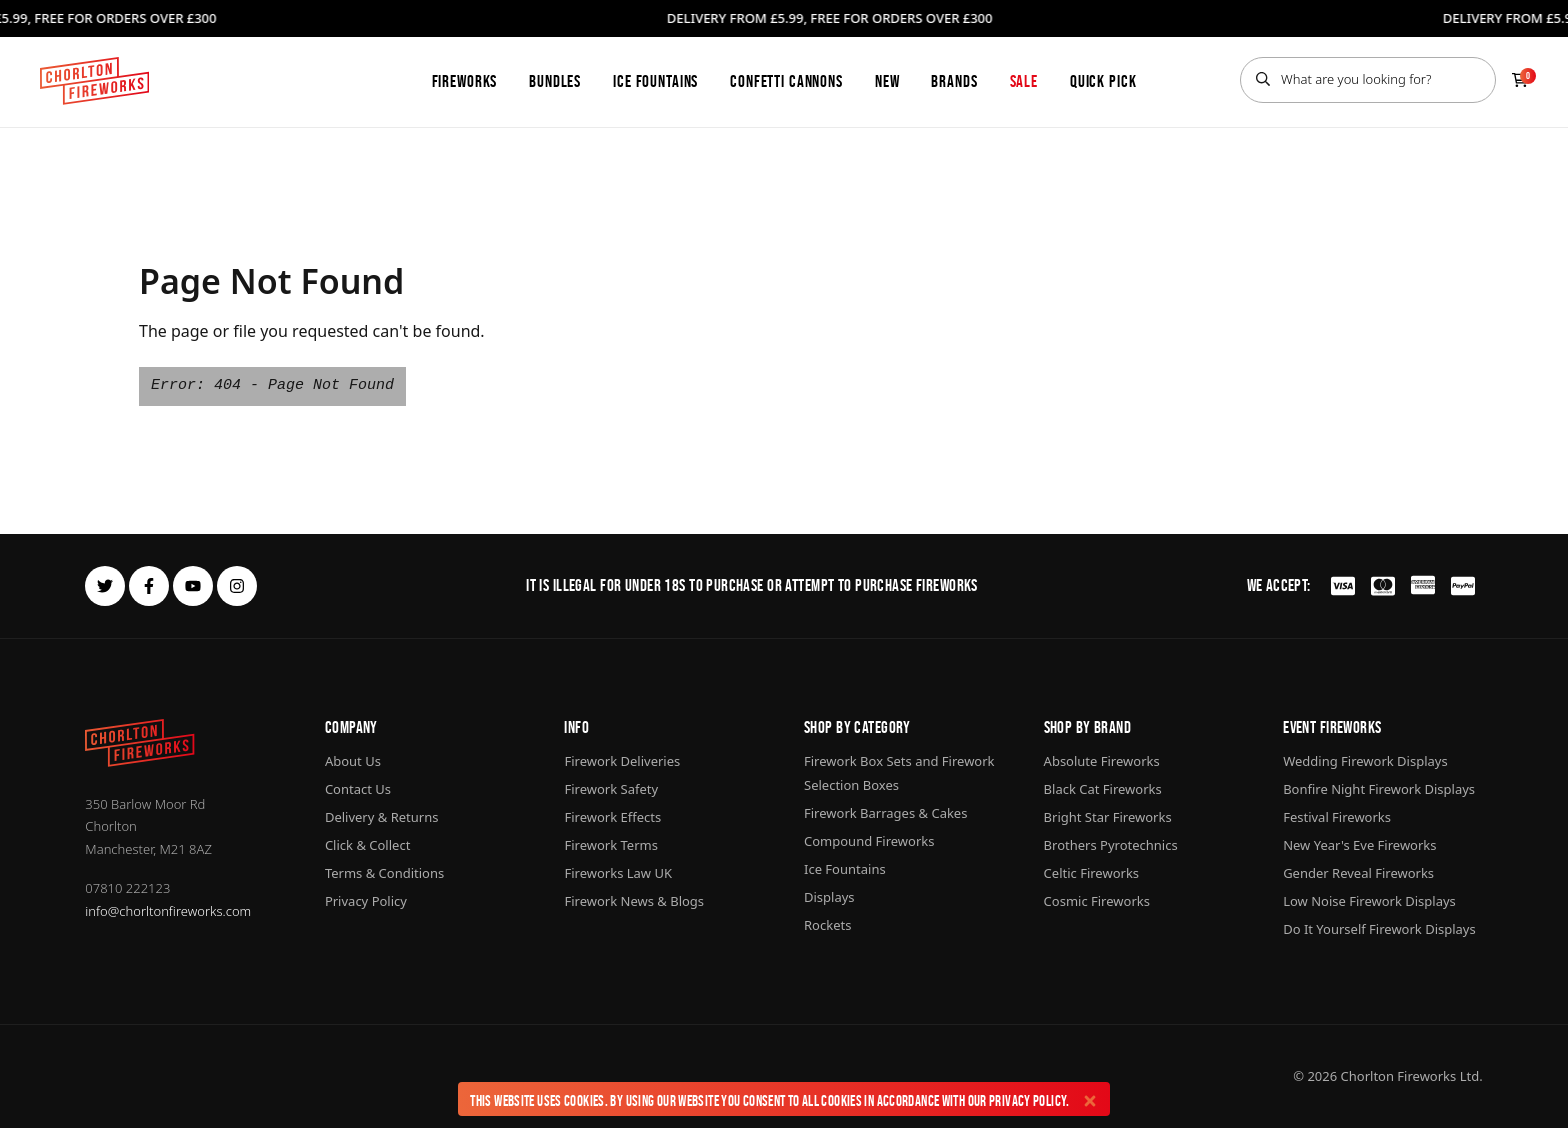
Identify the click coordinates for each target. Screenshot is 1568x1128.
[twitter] (105, 586)
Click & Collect (367, 845)
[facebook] (149, 586)
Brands (954, 81)
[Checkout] (1520, 80)
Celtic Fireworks (1091, 873)
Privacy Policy (1027, 1100)
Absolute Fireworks (1102, 761)
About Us (353, 761)
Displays (829, 897)
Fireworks (465, 81)
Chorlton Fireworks (1399, 1076)
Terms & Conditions (384, 873)
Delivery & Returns (382, 817)
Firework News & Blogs (634, 901)
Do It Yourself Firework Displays (1379, 929)
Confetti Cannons (786, 81)
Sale (1024, 81)
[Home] (94, 81)
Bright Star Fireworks (1108, 817)
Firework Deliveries (622, 761)
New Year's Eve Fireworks (1359, 845)
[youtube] (193, 586)
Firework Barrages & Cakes (885, 813)
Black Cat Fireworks (1103, 789)
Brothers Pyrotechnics (1111, 845)
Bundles (555, 81)
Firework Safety (611, 789)
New (887, 81)
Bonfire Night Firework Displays (1379, 789)
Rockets (827, 925)
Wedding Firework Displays (1365, 761)
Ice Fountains (655, 81)
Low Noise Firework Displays (1369, 901)
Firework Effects (612, 817)
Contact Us (358, 789)
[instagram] (237, 586)
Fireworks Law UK (618, 873)
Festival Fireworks (1337, 817)
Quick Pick (1103, 81)
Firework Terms (610, 845)
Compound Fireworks (869, 841)
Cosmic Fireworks (1097, 901)
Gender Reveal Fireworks (1358, 873)
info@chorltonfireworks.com (168, 911)
